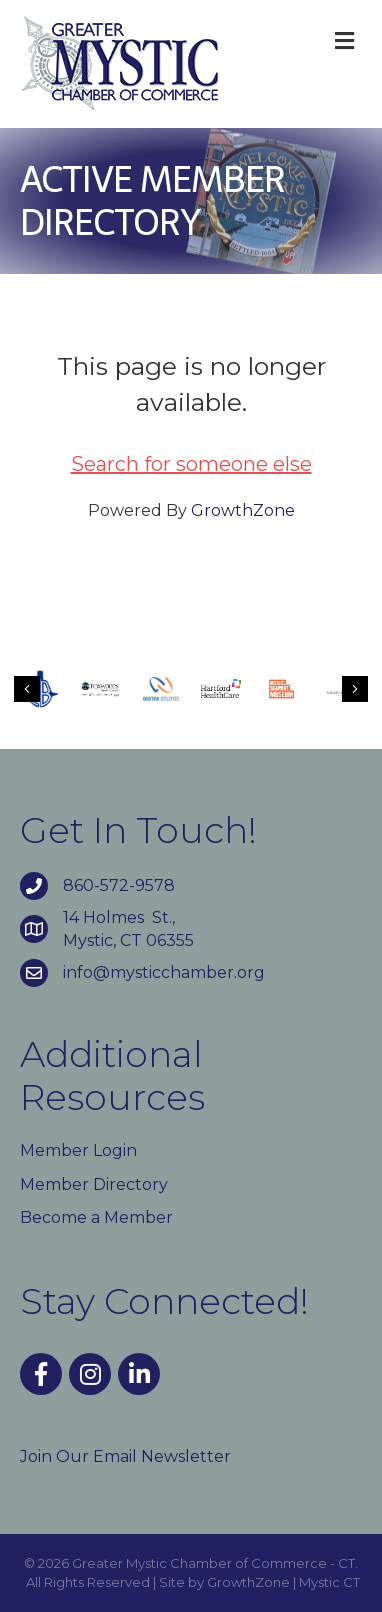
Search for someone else (191, 464)
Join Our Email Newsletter (125, 1456)
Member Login (78, 1150)
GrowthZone (243, 510)
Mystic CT (329, 1582)
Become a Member (96, 1217)
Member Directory (94, 1184)
